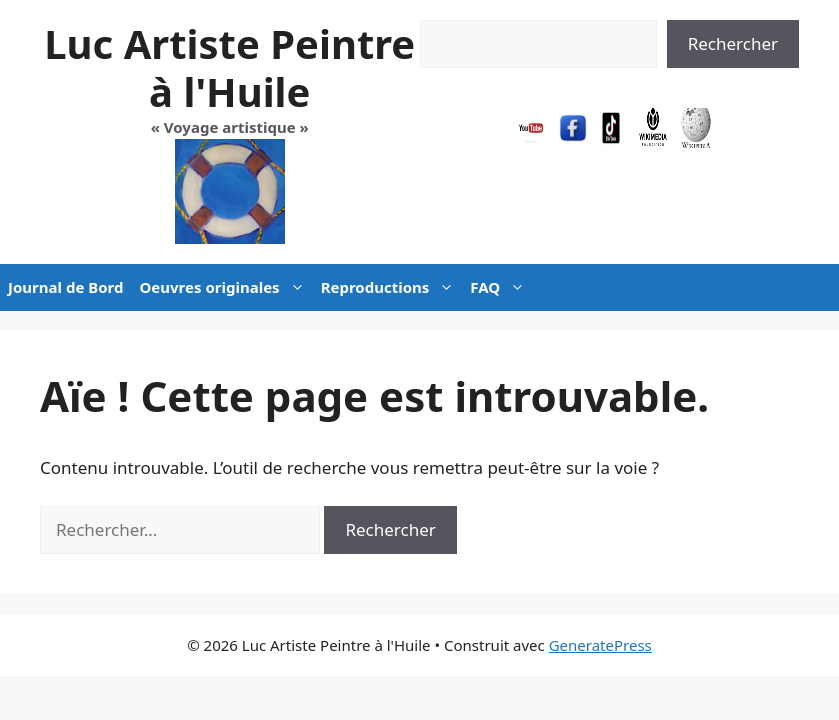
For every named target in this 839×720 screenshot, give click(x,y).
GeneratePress (600, 645)
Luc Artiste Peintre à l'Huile (229, 67)
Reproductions (392, 287)
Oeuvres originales (225, 287)
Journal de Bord (65, 287)
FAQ (501, 287)
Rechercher (733, 43)
